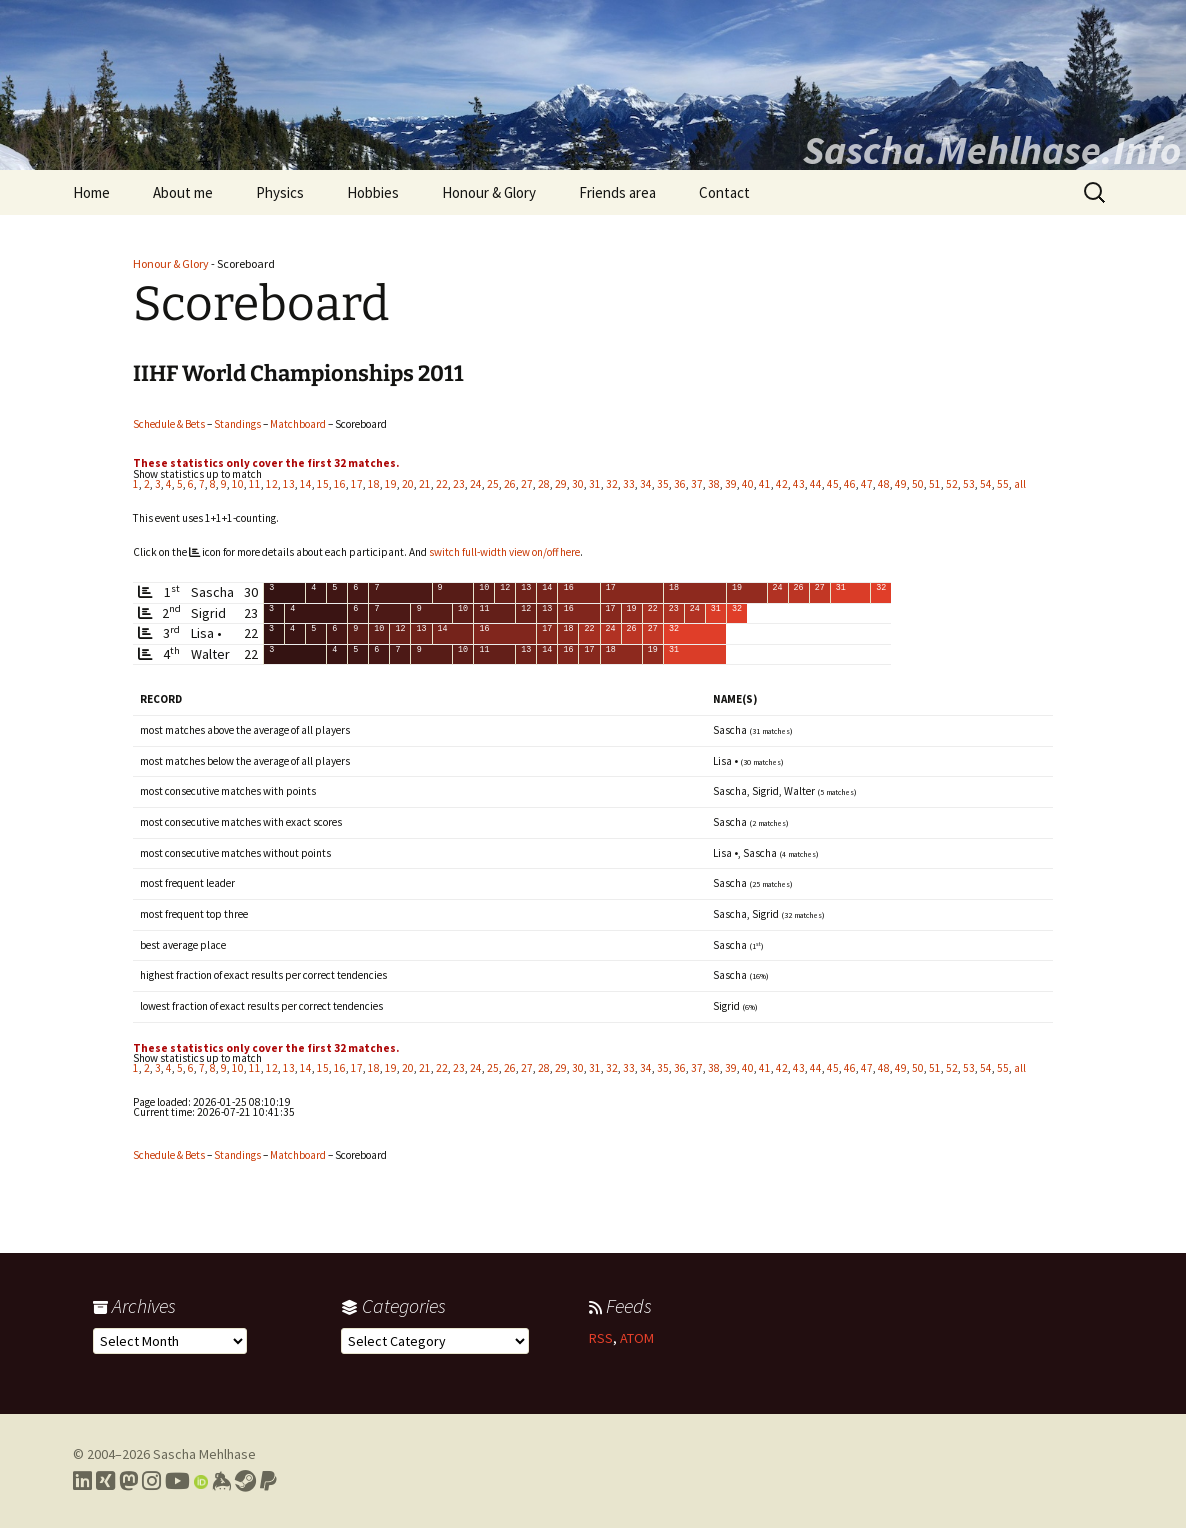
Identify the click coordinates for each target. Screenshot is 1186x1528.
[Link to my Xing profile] (105, 1481)
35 (663, 484)
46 (850, 484)
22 (442, 484)
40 (748, 484)
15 (323, 484)
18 (374, 484)
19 (391, 484)
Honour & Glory (489, 192)
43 (799, 484)
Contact (724, 192)
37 (697, 484)
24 (476, 484)
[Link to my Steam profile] (245, 1481)
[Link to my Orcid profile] (201, 1481)
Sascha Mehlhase (204, 1454)
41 (765, 484)
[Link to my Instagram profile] (151, 1481)
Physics (280, 192)
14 (306, 484)
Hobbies (373, 192)
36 (680, 484)
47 (867, 484)
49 (901, 484)
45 (833, 484)
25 (493, 484)
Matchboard (298, 424)
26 (510, 484)
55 (1003, 484)
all (1020, 484)
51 (935, 484)
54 (986, 484)
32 (612, 484)
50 (918, 484)
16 (340, 484)
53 (969, 484)
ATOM (637, 1338)
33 (629, 484)
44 (816, 484)
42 (782, 484)
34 (646, 484)
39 (731, 484)
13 (289, 484)
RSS (601, 1338)
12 (272, 484)
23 (459, 484)
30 (578, 484)
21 (425, 484)
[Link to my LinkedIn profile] (82, 1481)
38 (714, 484)
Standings (237, 424)
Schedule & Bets (169, 424)
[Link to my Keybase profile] (221, 1481)
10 (238, 484)
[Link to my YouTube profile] (177, 1481)
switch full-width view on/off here (504, 552)
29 (561, 484)
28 (544, 484)
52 (952, 484)
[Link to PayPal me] (268, 1481)
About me (183, 192)
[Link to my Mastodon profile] (128, 1481)
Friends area (617, 192)
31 (595, 484)
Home (91, 192)
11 (255, 484)
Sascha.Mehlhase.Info (992, 150)
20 (408, 484)
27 (527, 484)
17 (357, 484)
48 (884, 484)
